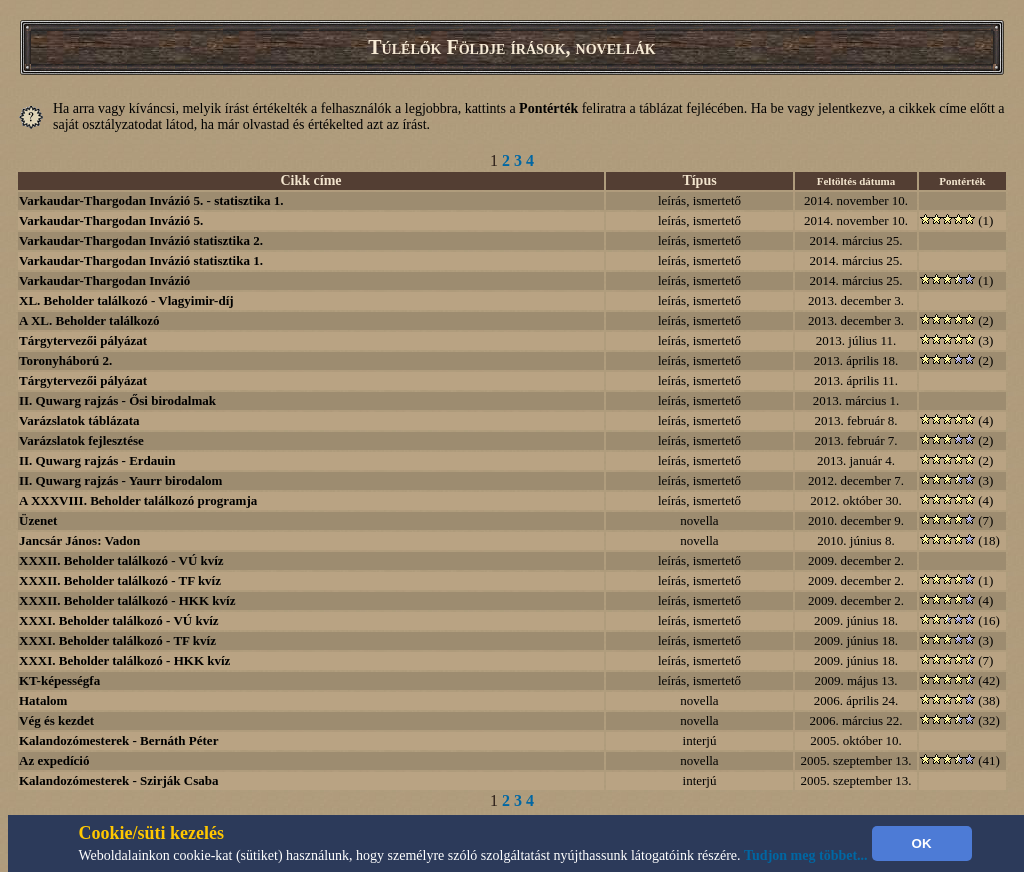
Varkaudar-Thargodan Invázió (104, 280)
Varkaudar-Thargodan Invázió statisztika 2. (141, 240)
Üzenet (38, 520)
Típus (699, 180)
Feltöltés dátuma (856, 181)
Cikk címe (310, 180)
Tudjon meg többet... (806, 855)
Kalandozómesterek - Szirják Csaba (118, 780)
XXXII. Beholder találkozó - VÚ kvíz (121, 560)
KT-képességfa (59, 680)
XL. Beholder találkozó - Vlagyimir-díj (126, 300)
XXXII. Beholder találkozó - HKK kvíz (127, 600)
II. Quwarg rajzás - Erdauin (97, 460)
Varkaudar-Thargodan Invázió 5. (111, 220)
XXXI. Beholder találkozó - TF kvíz (117, 640)
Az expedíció (54, 760)
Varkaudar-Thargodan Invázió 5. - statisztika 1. (151, 200)
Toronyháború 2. (65, 360)
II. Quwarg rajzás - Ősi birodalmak (117, 400)
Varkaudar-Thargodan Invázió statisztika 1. (141, 260)
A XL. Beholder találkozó (89, 320)
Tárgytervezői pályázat (83, 340)
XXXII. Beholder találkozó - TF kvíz (120, 580)
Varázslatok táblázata (79, 420)
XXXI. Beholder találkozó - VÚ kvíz (119, 620)
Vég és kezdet (56, 720)
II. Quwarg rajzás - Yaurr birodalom (120, 480)
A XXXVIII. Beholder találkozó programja (138, 500)
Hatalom (43, 700)
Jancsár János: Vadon (79, 540)
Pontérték (962, 181)
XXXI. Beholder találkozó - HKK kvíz (124, 660)
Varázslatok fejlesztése (81, 440)
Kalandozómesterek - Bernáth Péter (118, 740)
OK (922, 843)
